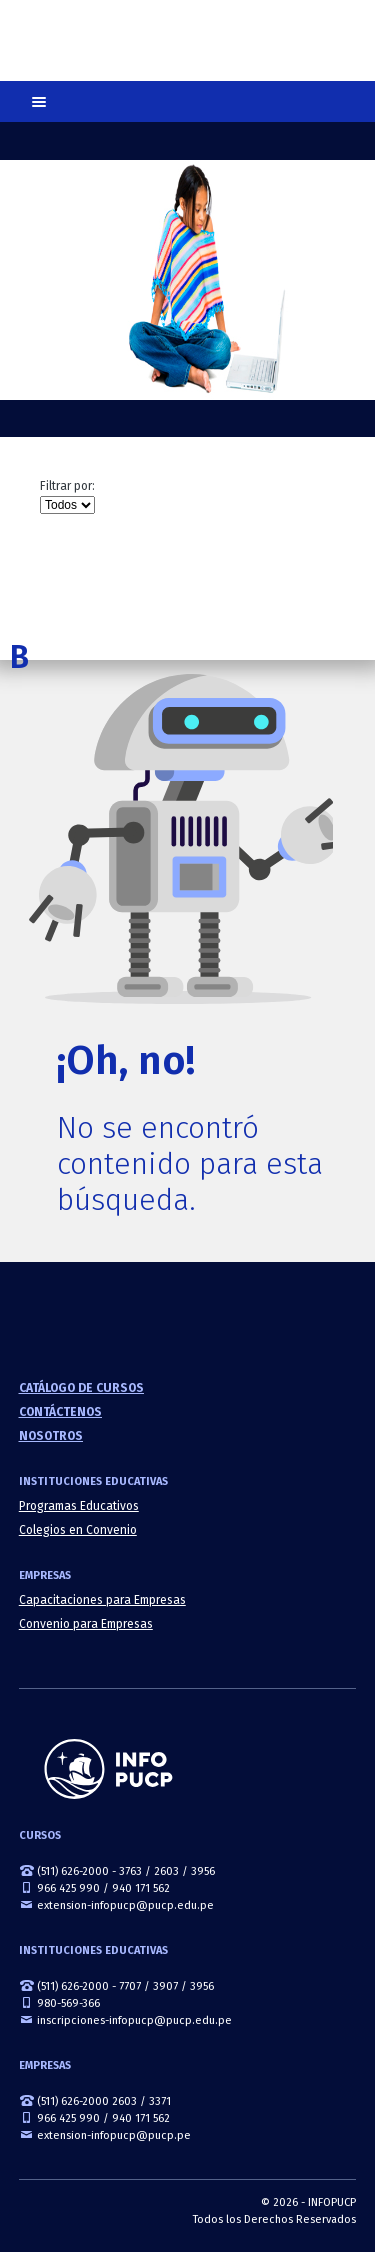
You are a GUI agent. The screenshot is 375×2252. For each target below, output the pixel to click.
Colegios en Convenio (78, 1530)
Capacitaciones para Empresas (102, 1600)
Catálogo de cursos (81, 1388)
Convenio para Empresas (86, 1624)
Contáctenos (60, 1412)
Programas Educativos (79, 1506)
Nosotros (51, 1436)
